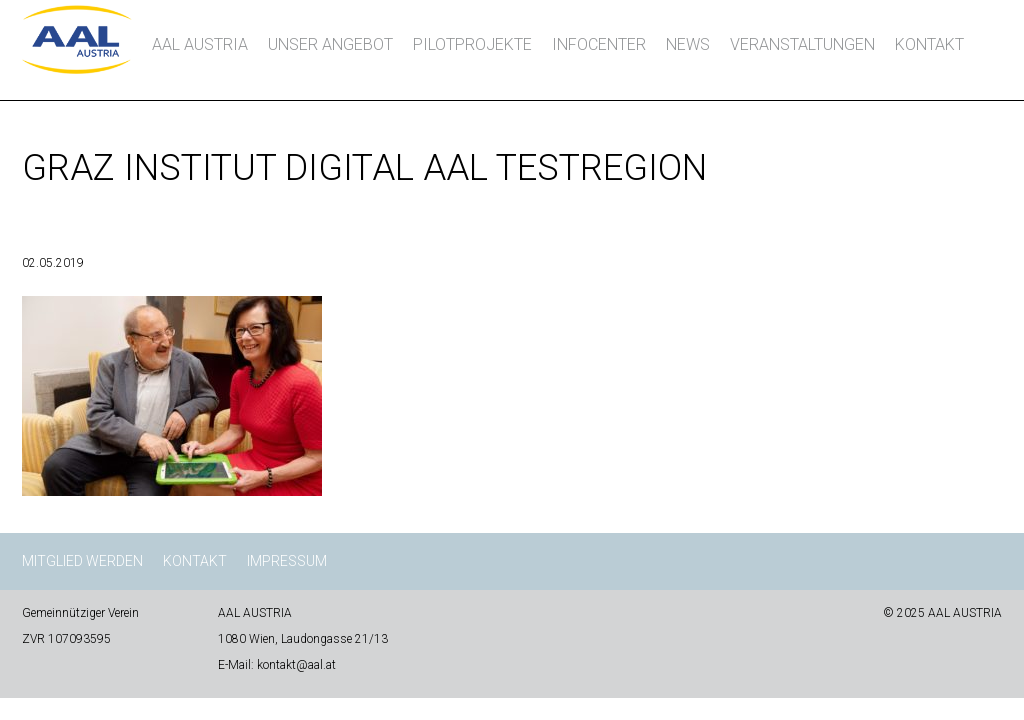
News (688, 44)
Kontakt (929, 44)
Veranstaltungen (802, 44)
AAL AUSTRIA (200, 44)
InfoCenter (599, 44)
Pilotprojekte (472, 44)
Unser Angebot (330, 44)
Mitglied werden (82, 561)
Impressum (287, 561)
